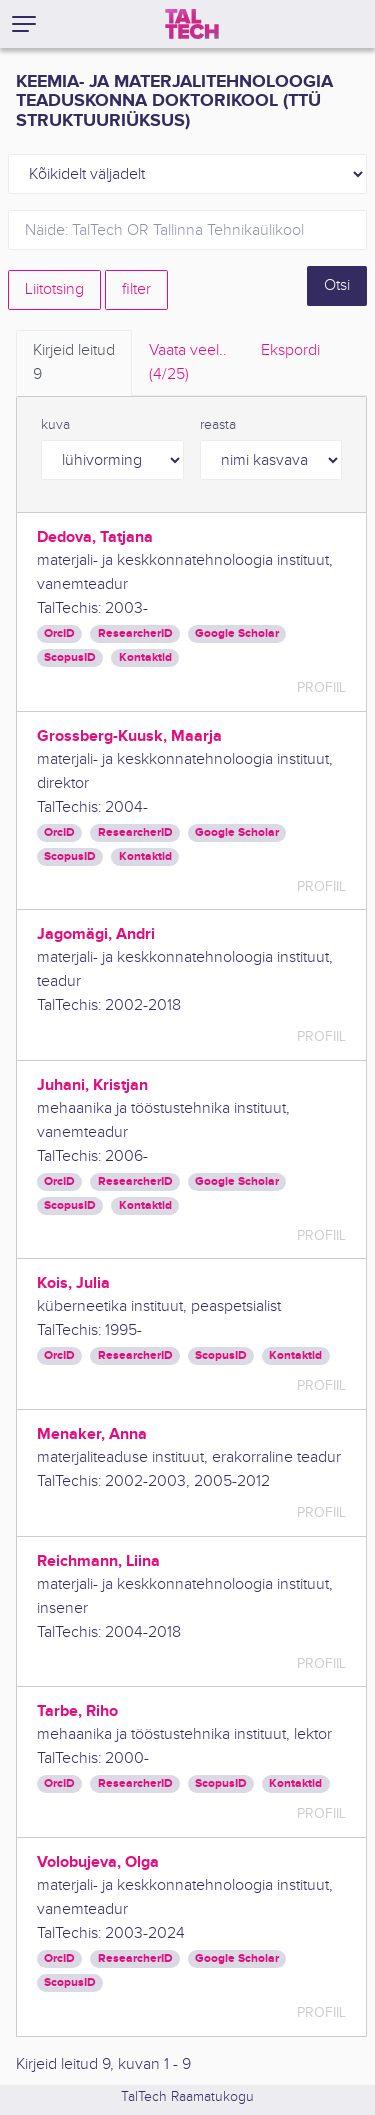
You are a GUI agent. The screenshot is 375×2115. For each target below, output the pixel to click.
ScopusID (70, 657)
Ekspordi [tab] (290, 350)
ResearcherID (135, 633)
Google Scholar (237, 633)
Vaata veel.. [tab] (188, 364)
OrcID (59, 633)
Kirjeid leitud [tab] (74, 364)
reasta (218, 425)
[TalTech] (192, 24)
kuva (55, 425)
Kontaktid (145, 657)
